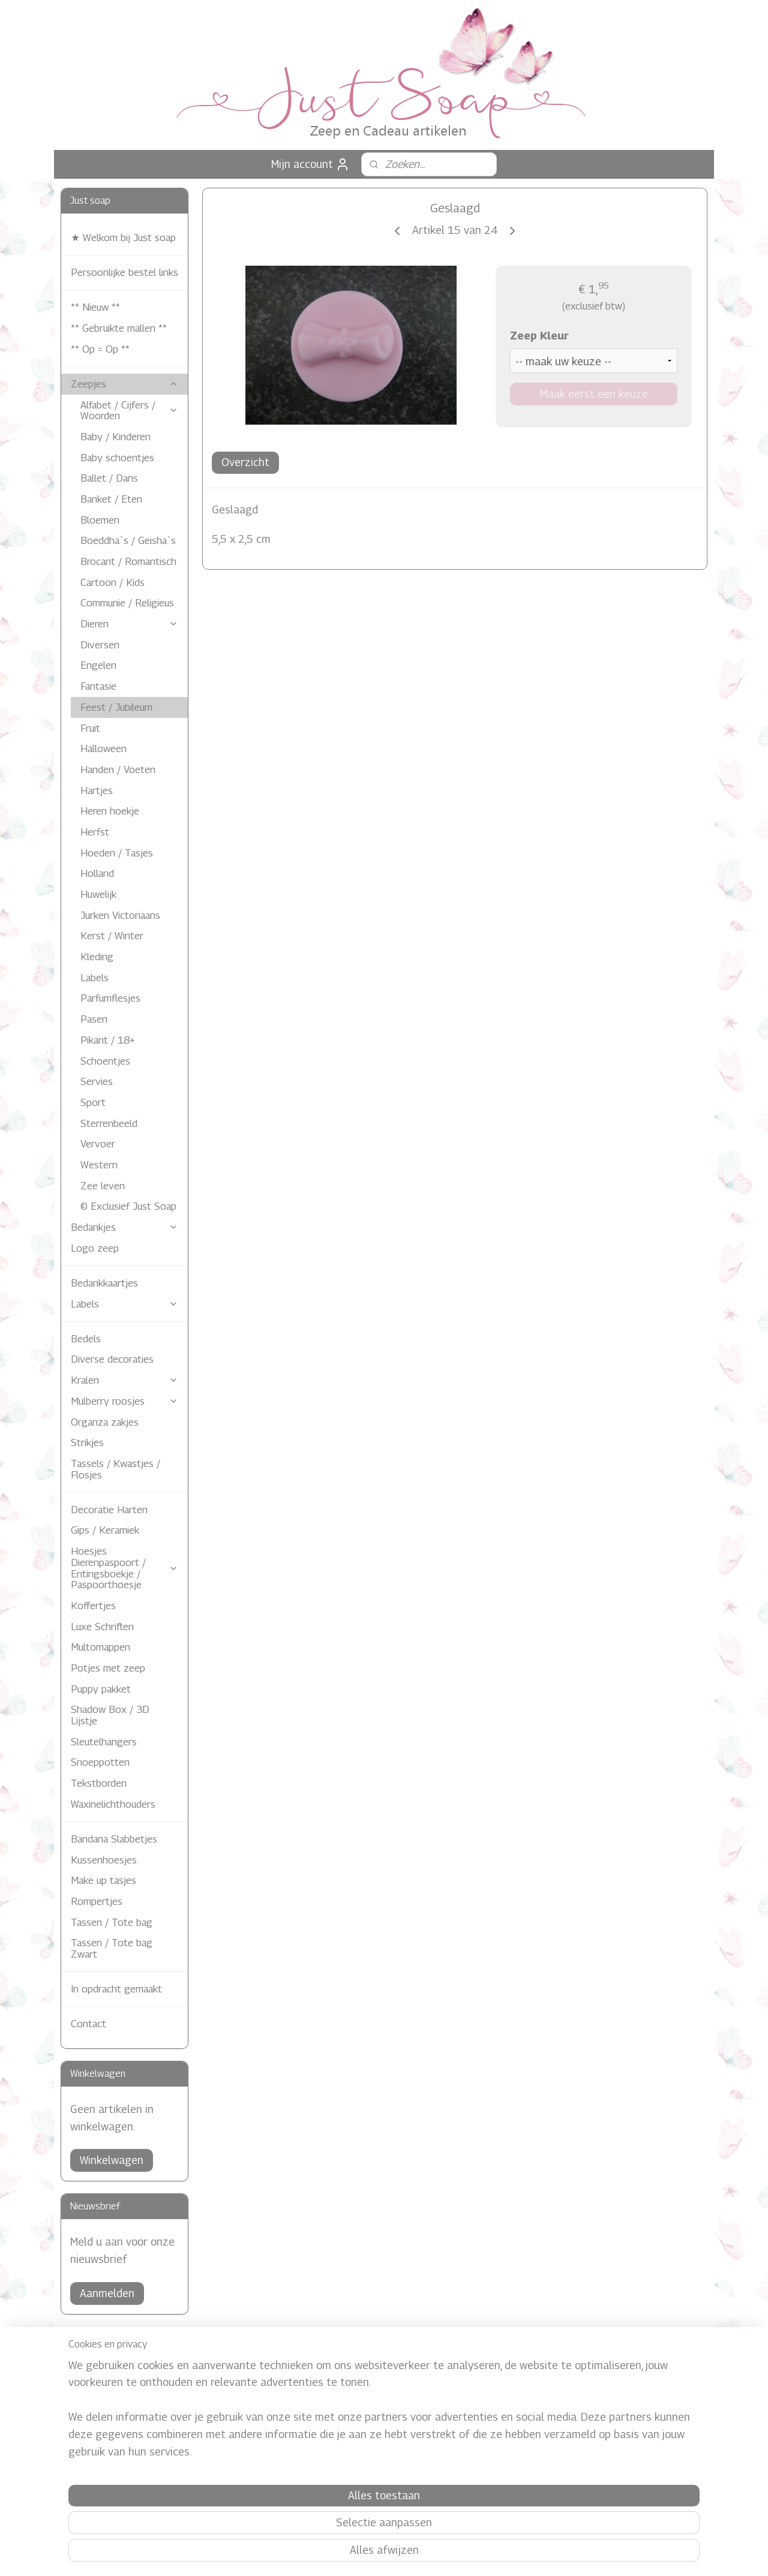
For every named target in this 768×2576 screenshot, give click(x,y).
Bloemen (99, 520)
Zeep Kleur (538, 335)
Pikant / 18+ (107, 1040)
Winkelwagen (111, 2160)
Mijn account (310, 164)
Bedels (86, 1339)
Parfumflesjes (110, 998)
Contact (88, 2024)
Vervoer (97, 1144)
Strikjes (87, 1442)
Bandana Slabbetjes (114, 1839)
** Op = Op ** (100, 349)
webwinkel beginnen (401, 2554)
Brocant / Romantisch (128, 561)
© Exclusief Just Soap (128, 1206)
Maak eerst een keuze (593, 393)
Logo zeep (95, 1248)
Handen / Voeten (117, 769)
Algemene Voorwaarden (116, 2422)
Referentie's (358, 2442)
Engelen (98, 665)
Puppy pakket (101, 1689)
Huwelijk (98, 894)
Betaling (87, 2382)
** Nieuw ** (95, 307)
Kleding (96, 957)
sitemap (340, 2554)
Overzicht (245, 462)
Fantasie (98, 686)
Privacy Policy (361, 2402)
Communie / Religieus (127, 603)
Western (99, 1165)
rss (361, 2554)
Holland (97, 873)
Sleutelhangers (104, 1742)
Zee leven (102, 1186)
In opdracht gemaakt (116, 1989)
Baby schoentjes (117, 458)
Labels (94, 978)
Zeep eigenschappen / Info (122, 2435)
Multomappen (100, 1647)
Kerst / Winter (111, 936)
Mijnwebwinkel (496, 2554)
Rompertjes (96, 1901)
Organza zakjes (105, 1422)
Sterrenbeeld (108, 1123)
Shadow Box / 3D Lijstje (110, 1715)
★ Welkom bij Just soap (123, 238)
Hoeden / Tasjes (116, 853)
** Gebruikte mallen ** (119, 328)
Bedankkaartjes (104, 1283)
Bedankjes (124, 1227)
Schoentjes (105, 1061)
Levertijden (92, 2409)
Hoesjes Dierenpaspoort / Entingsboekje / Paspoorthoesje (124, 1568)
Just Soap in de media (377, 2429)
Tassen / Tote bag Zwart (111, 1948)
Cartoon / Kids (112, 582)
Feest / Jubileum (116, 707)
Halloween (103, 749)
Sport (93, 1102)
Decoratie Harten (109, 1510)
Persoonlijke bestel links (124, 272)
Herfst (94, 832)
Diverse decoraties (112, 1359)
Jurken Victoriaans (120, 915)
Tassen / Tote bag (111, 1922)
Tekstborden (99, 1783)
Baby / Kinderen (115, 437)
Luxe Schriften (102, 1627)
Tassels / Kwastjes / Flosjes (115, 1469)
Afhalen (85, 2369)
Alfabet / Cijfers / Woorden (129, 410)
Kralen (124, 1380)
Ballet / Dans (109, 478)
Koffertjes (93, 1606)
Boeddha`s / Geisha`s (128, 540)
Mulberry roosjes (124, 1401)
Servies (96, 1081)
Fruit (90, 728)
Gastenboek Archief (372, 2456)
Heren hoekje (109, 811)
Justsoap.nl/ (619, 2369)
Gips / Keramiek (105, 1530)
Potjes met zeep (108, 1668)
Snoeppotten (100, 1762)
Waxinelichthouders (113, 1804)
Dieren (129, 624)
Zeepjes (124, 384)
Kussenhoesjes (104, 1860)
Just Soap (354, 2415)
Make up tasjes (103, 1880)
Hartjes (96, 790)
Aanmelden (107, 2293)
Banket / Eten (111, 499)
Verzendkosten (99, 2395)
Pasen (93, 1019)
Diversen (99, 645)
